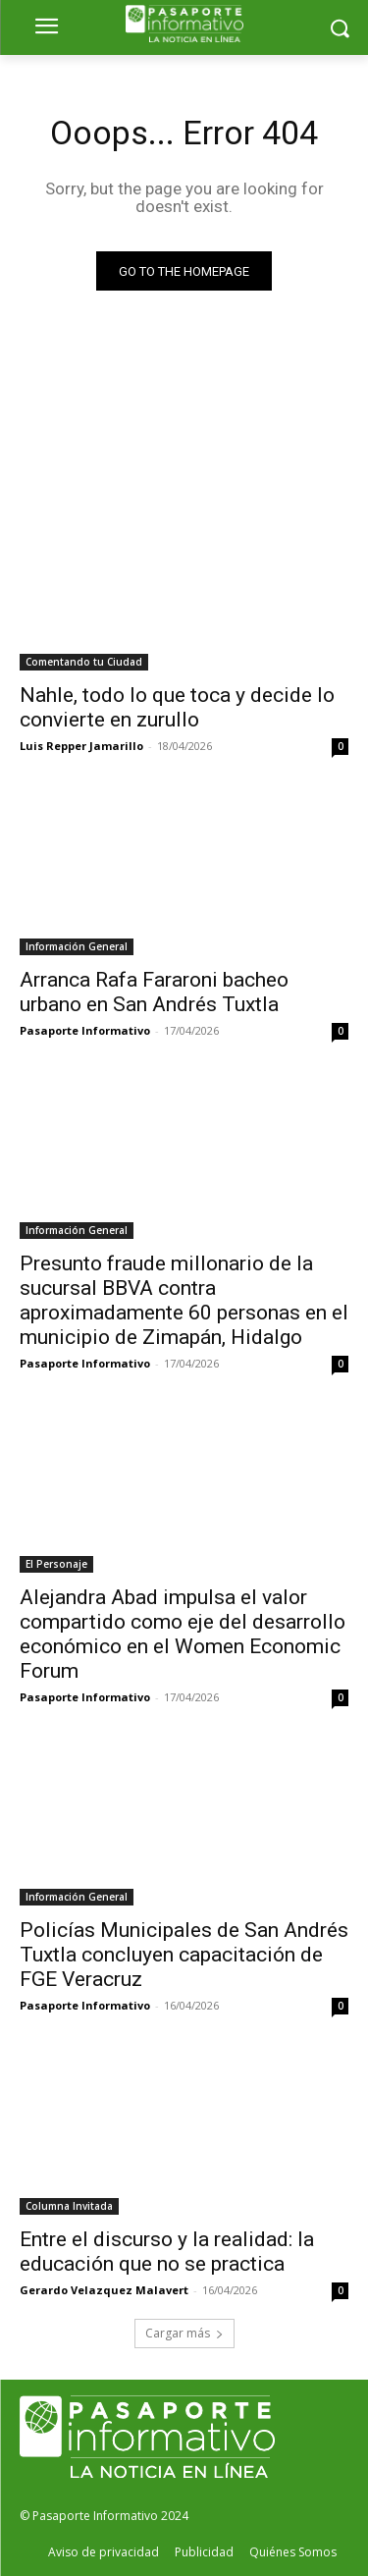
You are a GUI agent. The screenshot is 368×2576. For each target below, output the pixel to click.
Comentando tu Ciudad (84, 662)
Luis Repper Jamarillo (81, 745)
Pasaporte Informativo (85, 1030)
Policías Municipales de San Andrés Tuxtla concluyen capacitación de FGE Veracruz (184, 1954)
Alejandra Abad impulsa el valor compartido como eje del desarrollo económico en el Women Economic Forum (182, 1634)
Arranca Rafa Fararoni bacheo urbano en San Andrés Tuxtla (154, 992)
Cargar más (184, 2333)
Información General (77, 946)
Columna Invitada (69, 2206)
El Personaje (56, 1564)
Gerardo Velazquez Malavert (104, 2289)
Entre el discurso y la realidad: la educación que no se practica (167, 2251)
